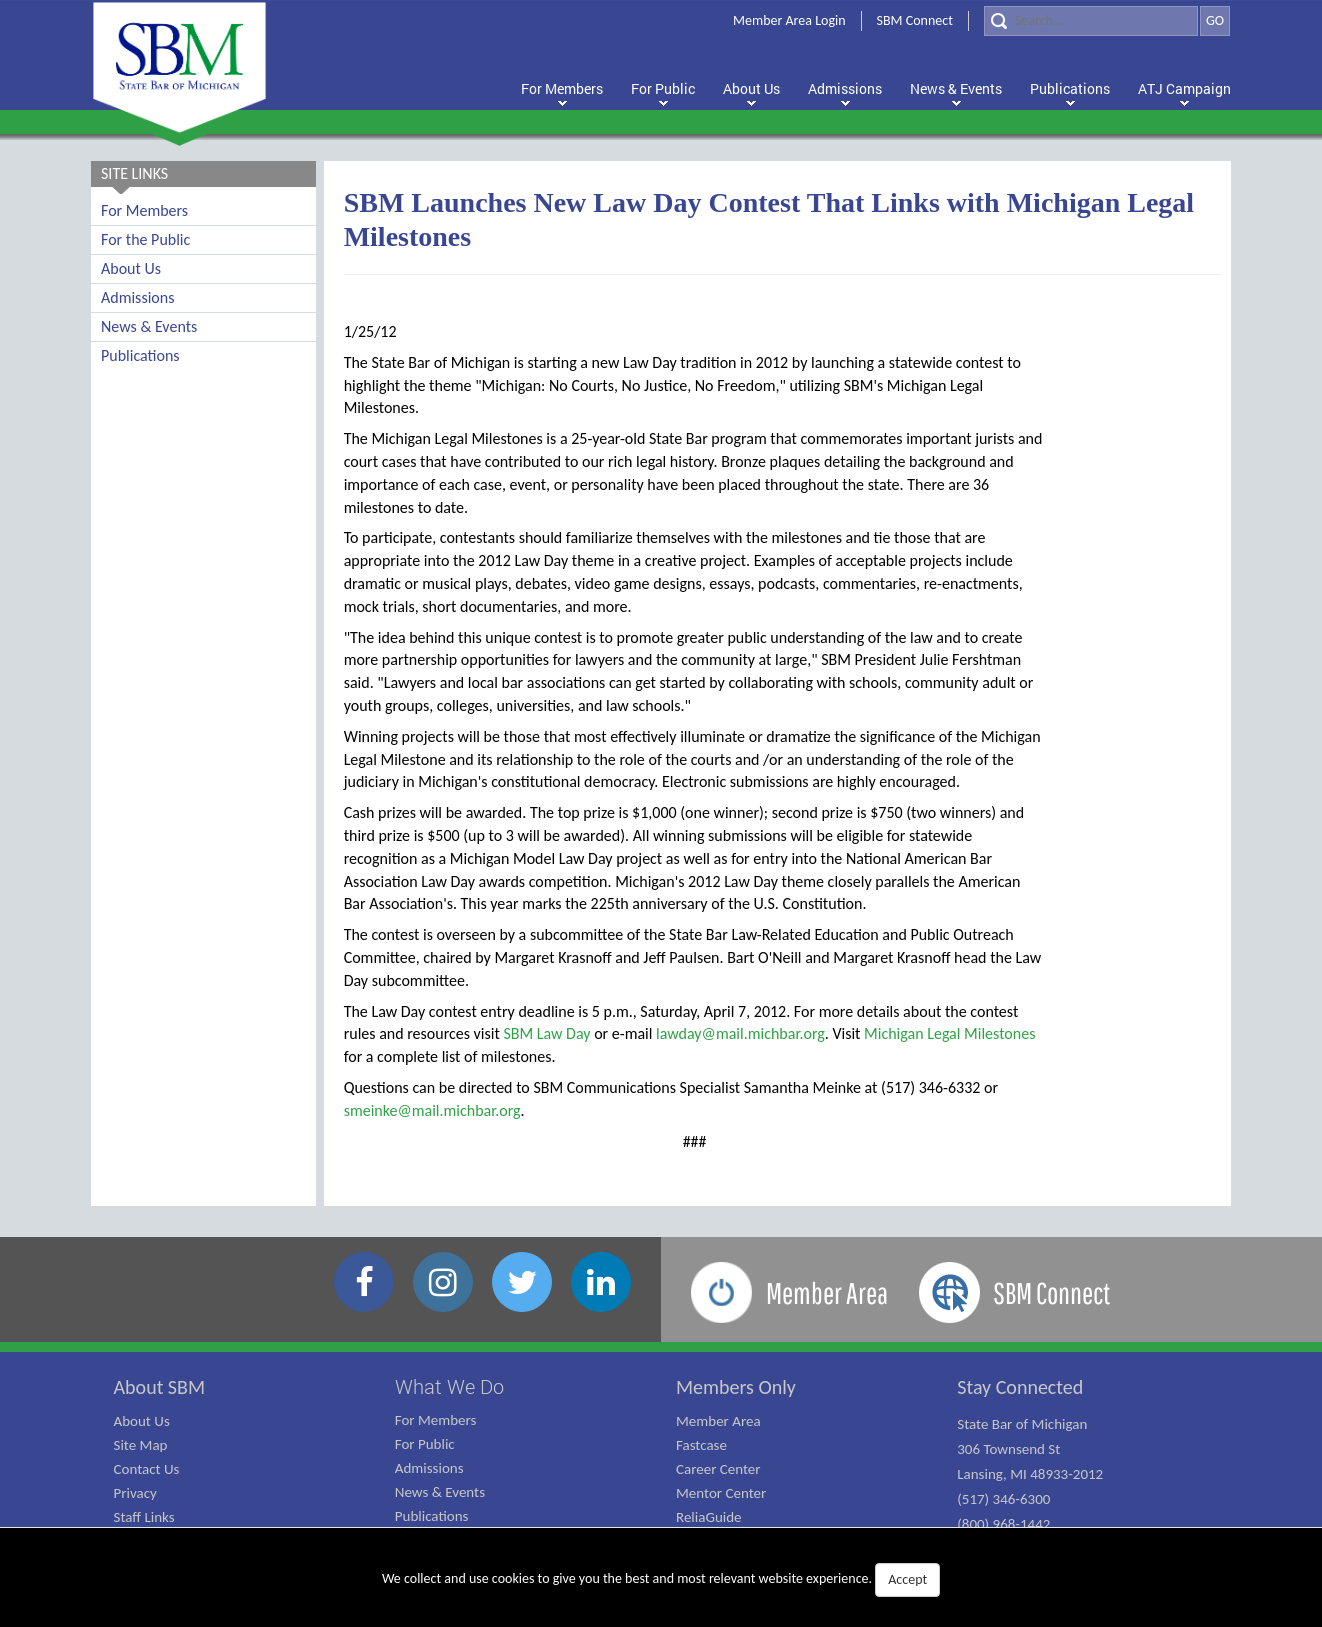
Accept (907, 1579)
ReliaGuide (709, 1517)
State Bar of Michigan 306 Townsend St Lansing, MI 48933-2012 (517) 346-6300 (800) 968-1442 (1030, 1474)
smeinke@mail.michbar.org (432, 1110)
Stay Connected (1020, 1387)
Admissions (137, 297)
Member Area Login (789, 20)
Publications (140, 355)
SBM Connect (915, 20)
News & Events (149, 326)
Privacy (135, 1493)
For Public (425, 1444)
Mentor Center (721, 1493)
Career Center (718, 1469)
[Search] (1091, 21)
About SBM (160, 1387)
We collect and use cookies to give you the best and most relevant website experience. (661, 1580)
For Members (144, 210)
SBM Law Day (546, 1033)
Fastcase (701, 1445)
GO (1215, 20)
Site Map (141, 1445)
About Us (131, 268)
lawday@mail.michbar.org (740, 1033)
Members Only (736, 1387)
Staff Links (144, 1517)
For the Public (145, 239)
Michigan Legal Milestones (949, 1033)
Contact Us (147, 1469)
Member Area (718, 1421)
